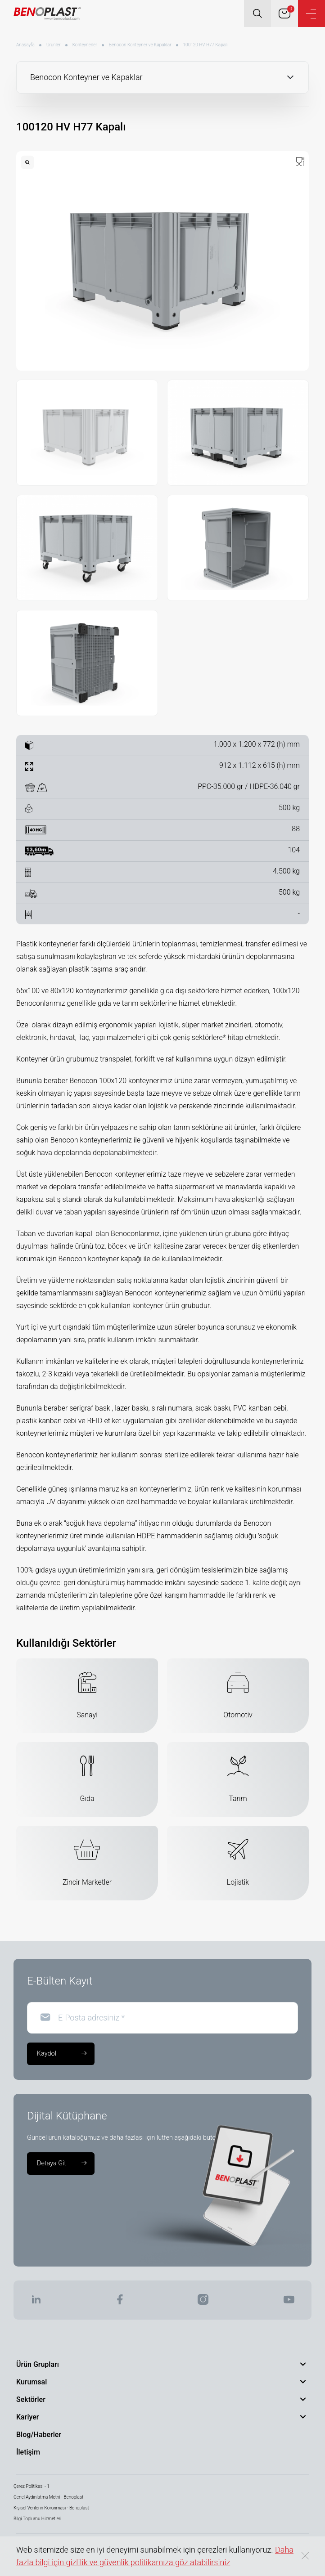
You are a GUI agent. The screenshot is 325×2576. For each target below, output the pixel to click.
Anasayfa (25, 44)
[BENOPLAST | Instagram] (203, 2302)
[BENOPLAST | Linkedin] (36, 2302)
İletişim (28, 2452)
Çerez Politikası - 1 (32, 2486)
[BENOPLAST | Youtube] (289, 2302)
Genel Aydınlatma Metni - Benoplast (48, 2497)
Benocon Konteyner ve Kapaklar (140, 44)
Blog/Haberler (38, 2434)
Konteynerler (84, 44)
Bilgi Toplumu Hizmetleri (37, 2518)
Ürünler (53, 44)
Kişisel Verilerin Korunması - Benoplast (51, 2507)
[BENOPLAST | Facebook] (119, 2302)
